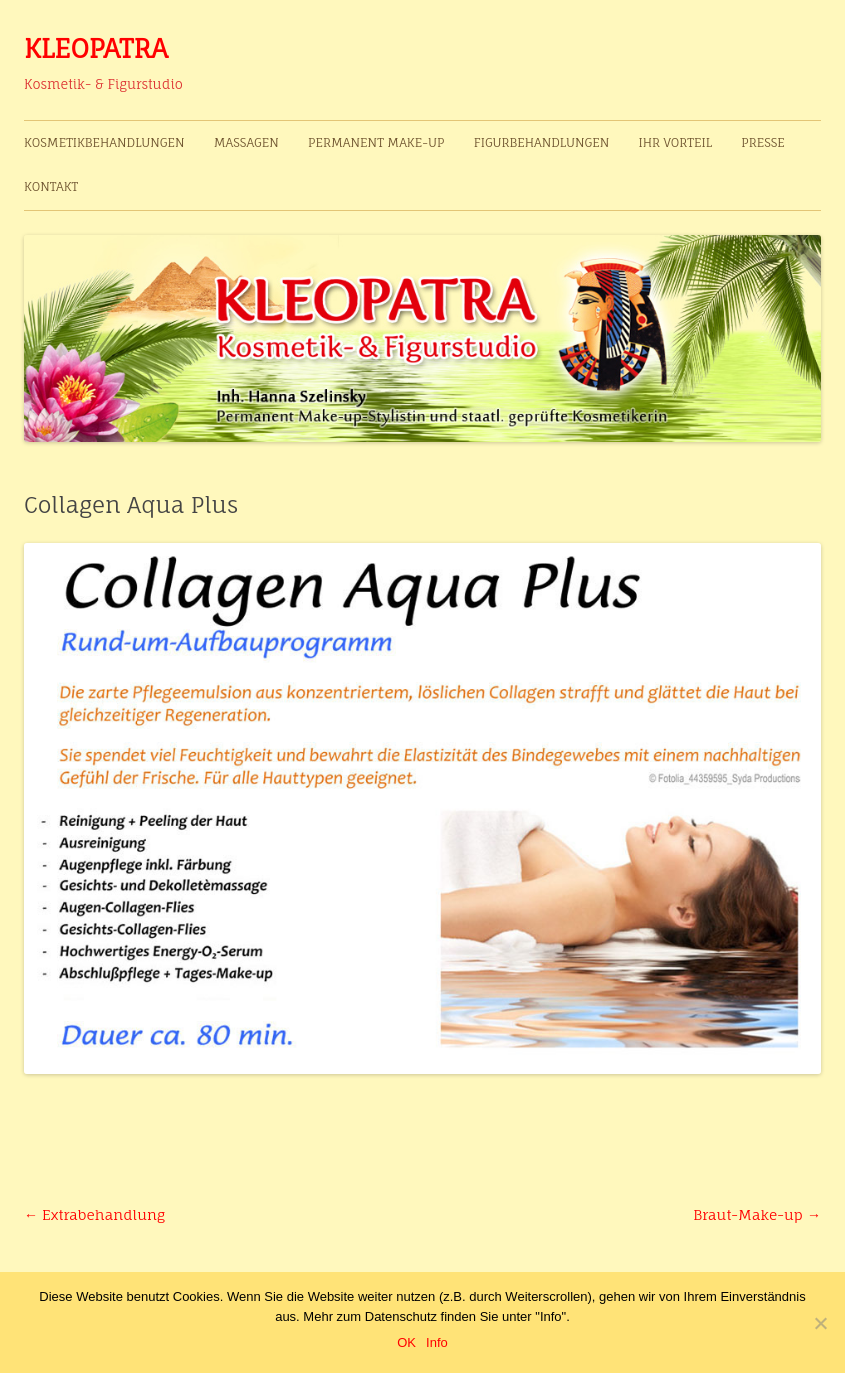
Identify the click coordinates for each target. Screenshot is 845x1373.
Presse (763, 142)
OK (406, 1342)
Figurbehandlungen (542, 142)
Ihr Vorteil (674, 142)
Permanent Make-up (376, 142)
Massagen (246, 142)
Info (437, 1342)
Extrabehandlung (94, 1214)
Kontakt (51, 186)
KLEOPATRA (96, 48)
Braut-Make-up (757, 1214)
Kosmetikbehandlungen (104, 142)
